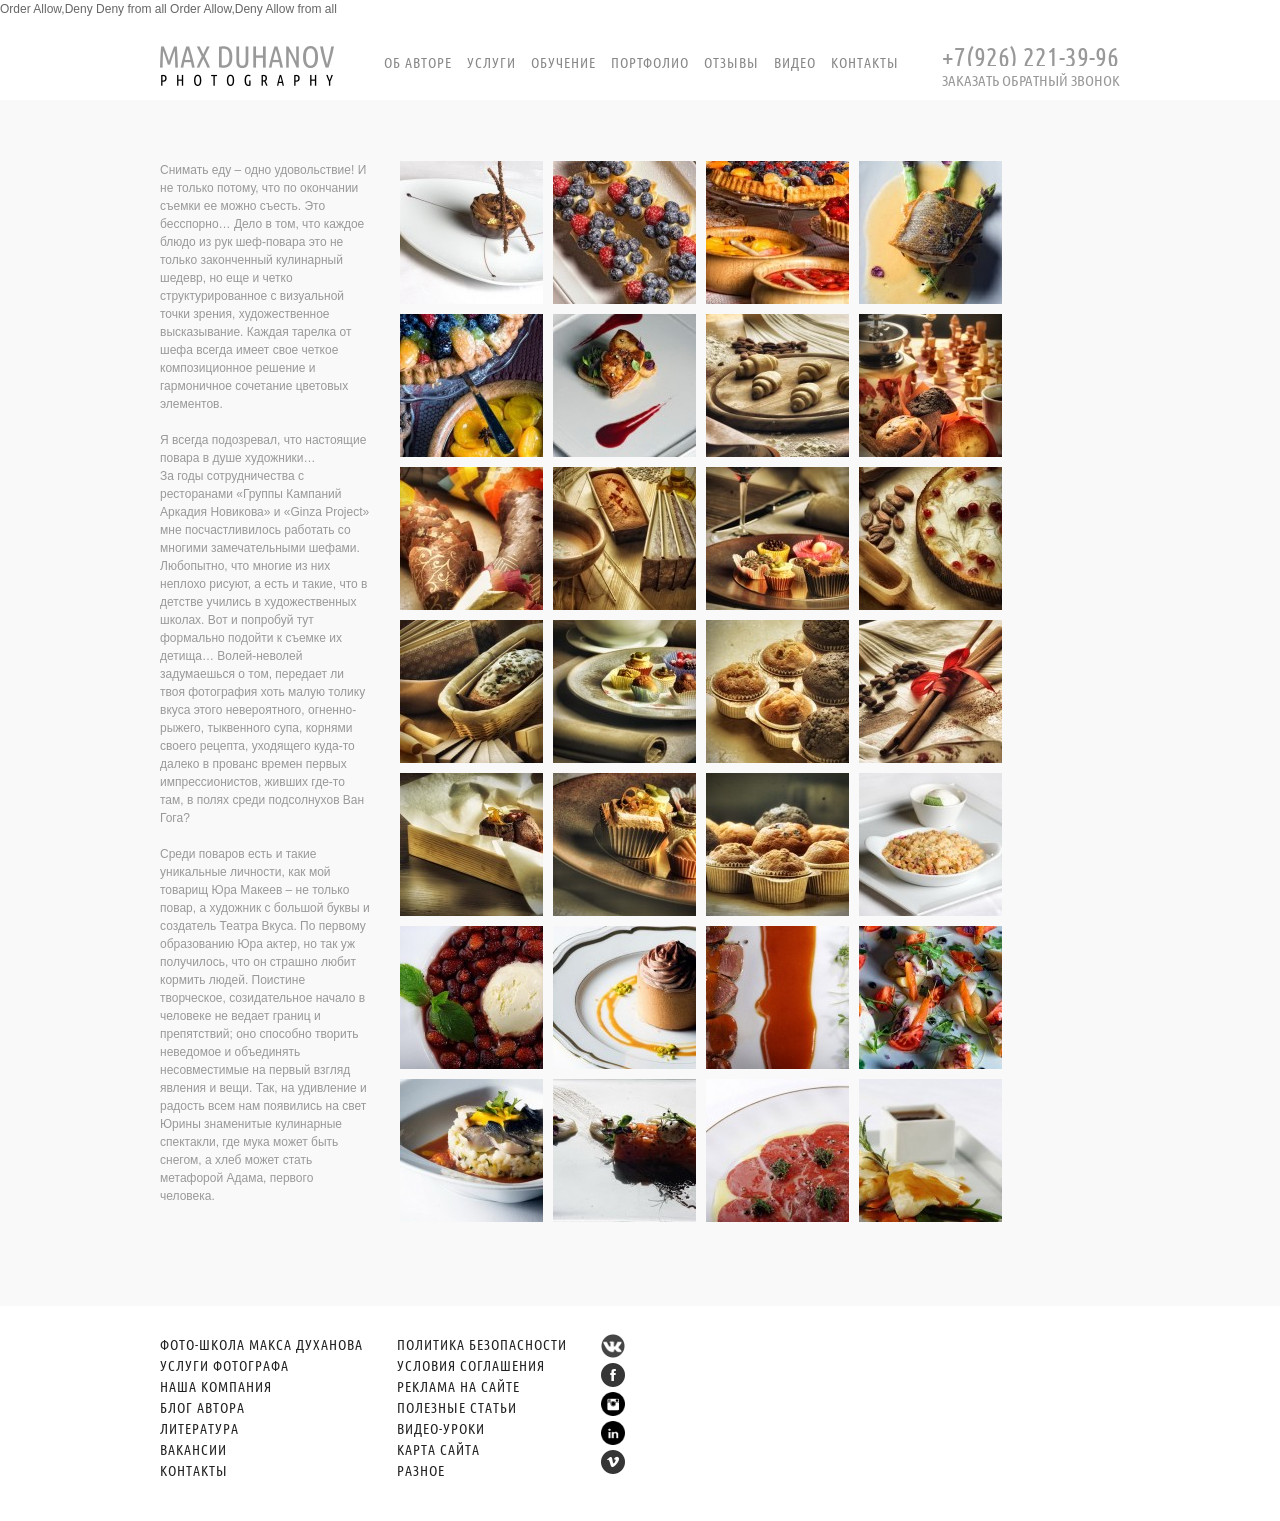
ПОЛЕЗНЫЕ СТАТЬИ (457, 1407)
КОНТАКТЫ (194, 1470)
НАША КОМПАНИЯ (216, 1386)
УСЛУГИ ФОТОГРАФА (224, 1365)
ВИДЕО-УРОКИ (441, 1428)
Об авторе (418, 62)
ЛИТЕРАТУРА (199, 1428)
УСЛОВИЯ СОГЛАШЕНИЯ (471, 1365)
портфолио (650, 62)
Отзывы (731, 62)
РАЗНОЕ (421, 1470)
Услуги (491, 62)
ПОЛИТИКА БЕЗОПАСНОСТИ (482, 1344)
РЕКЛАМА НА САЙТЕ (458, 1386)
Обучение (563, 62)
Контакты (865, 62)
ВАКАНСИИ (193, 1449)
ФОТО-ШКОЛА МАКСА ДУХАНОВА (261, 1344)
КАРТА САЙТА (438, 1449)
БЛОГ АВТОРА (202, 1407)
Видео (795, 62)
